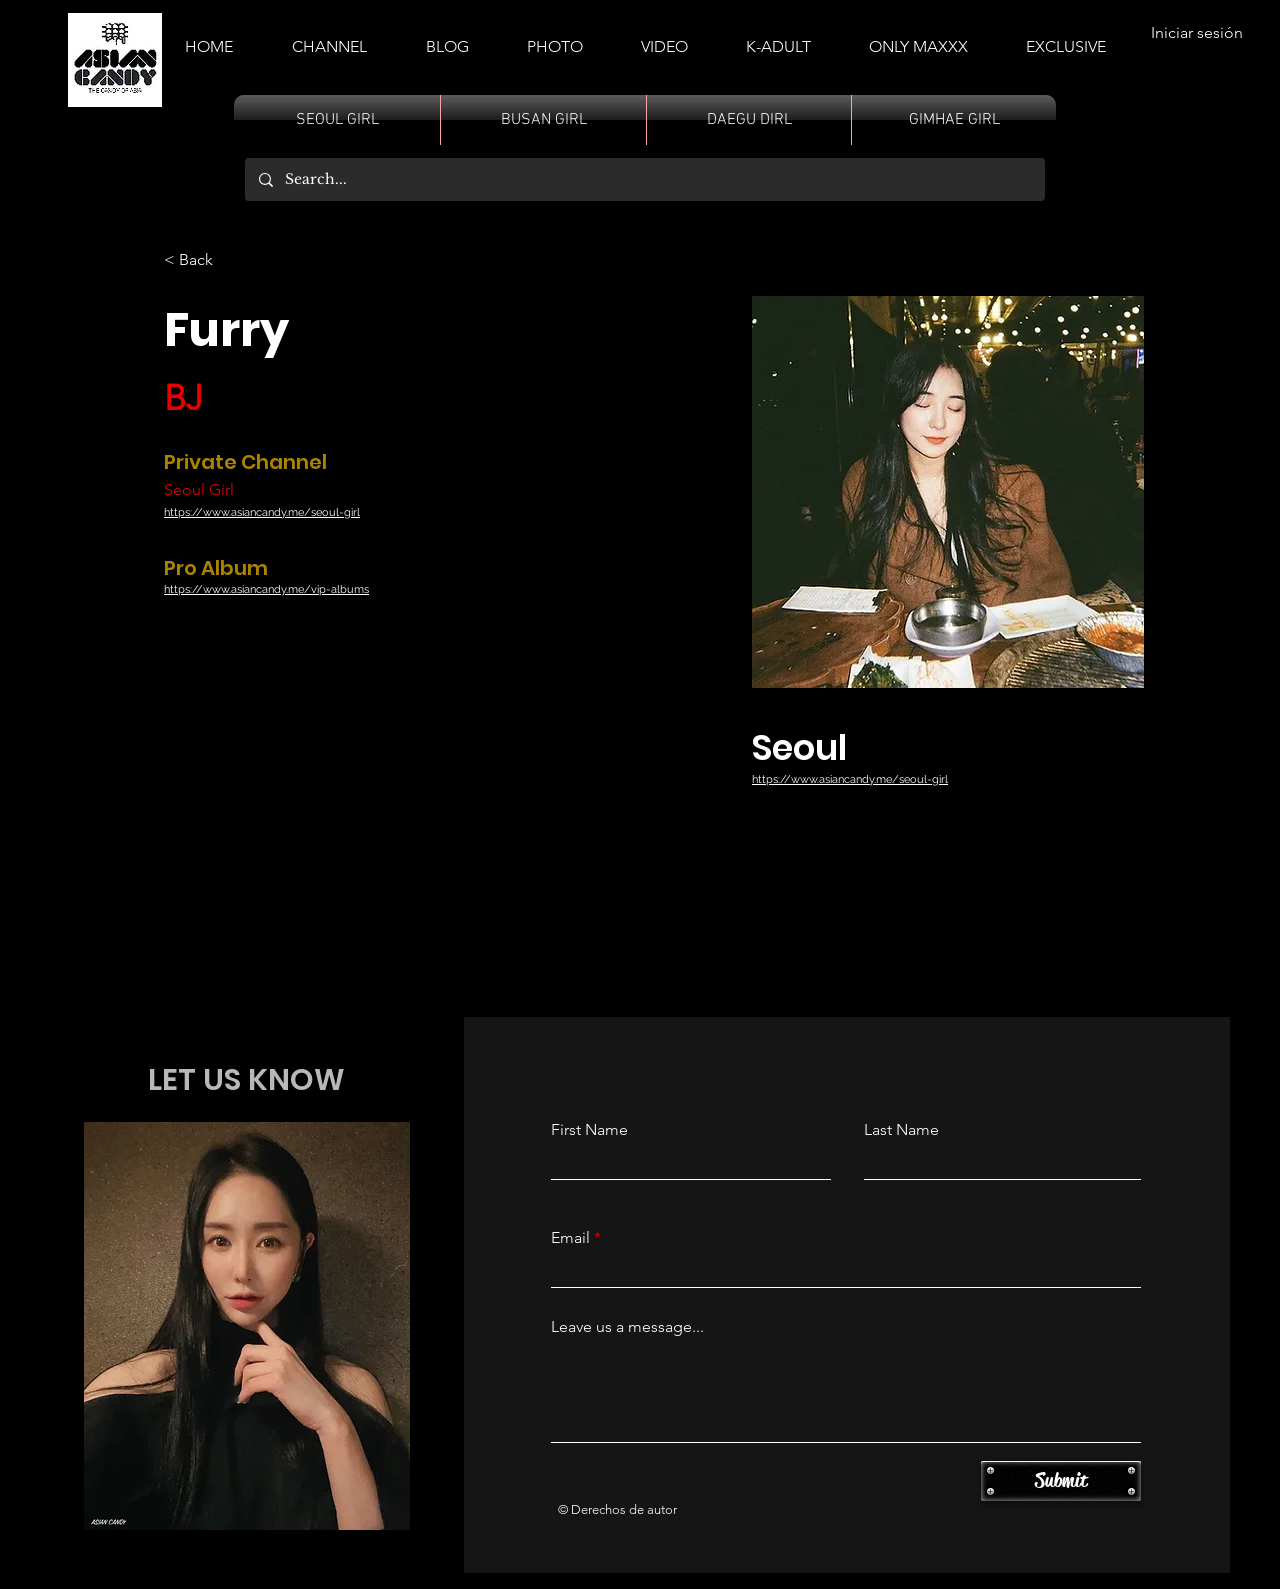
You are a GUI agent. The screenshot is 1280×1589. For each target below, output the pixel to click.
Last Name (901, 1130)
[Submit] (1061, 1481)
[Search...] (644, 179)
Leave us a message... (627, 1327)
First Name (589, 1130)
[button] (778, 38)
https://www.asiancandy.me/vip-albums (266, 589)
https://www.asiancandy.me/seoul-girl (262, 512)
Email (570, 1238)
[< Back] (203, 260)
